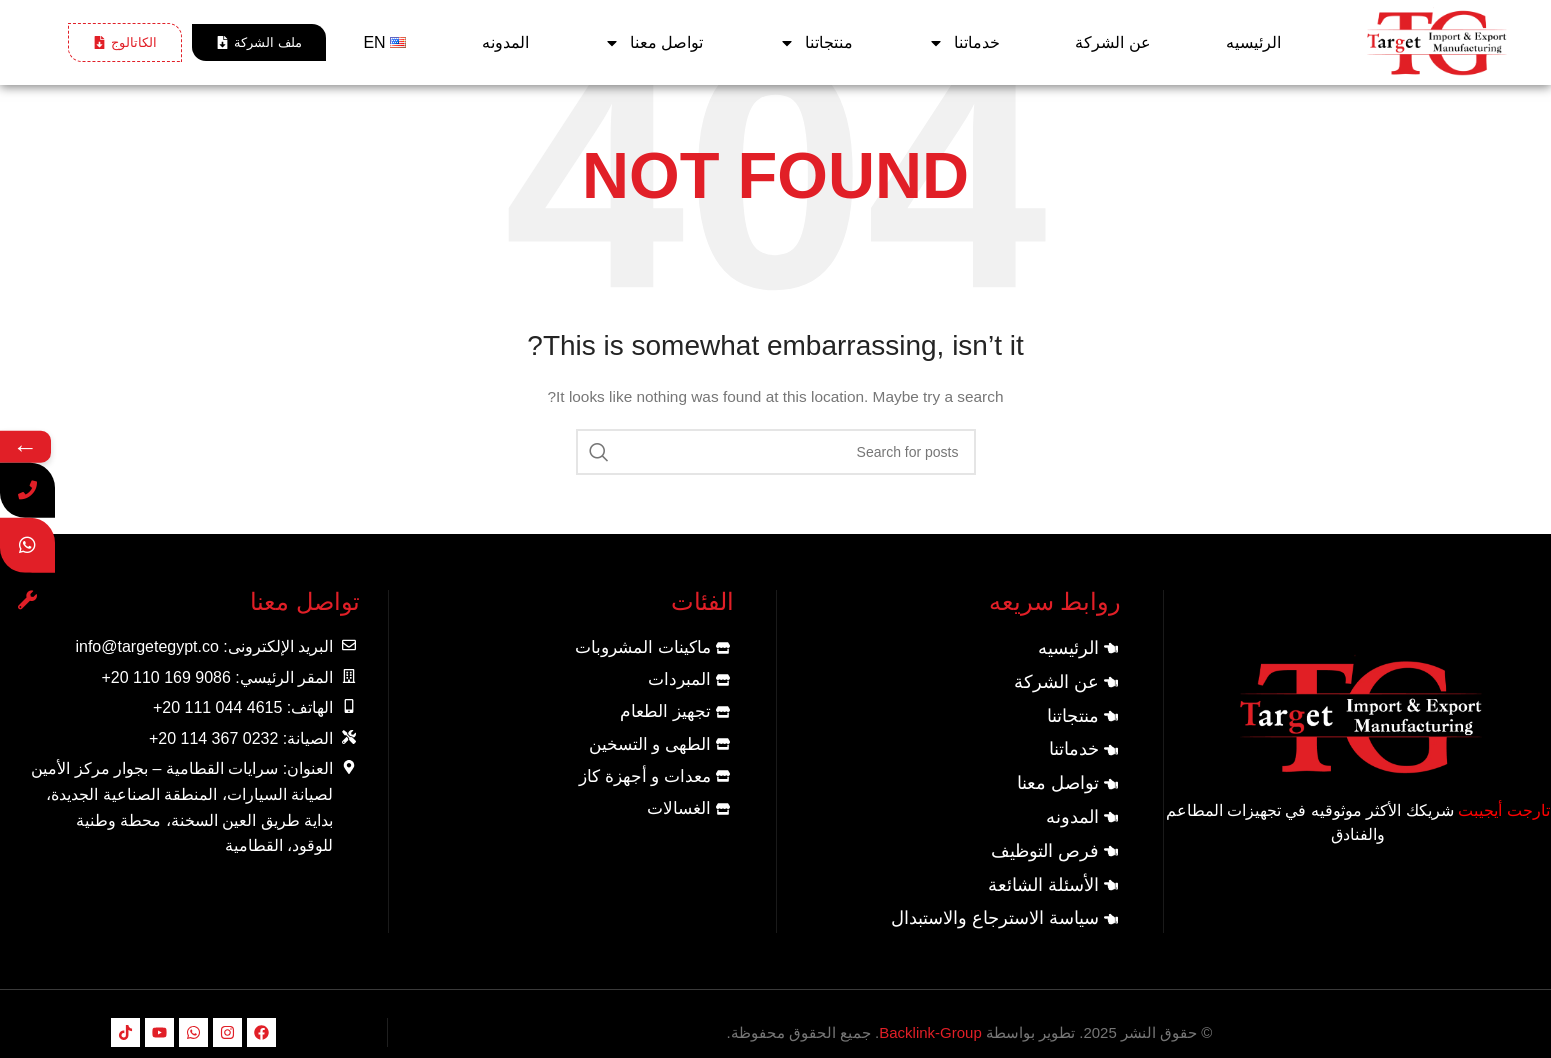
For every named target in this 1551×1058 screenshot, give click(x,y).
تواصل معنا (653, 43)
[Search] (776, 452)
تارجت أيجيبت (1503, 810)
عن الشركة (1112, 42)
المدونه (505, 42)
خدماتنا (964, 43)
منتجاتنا (816, 43)
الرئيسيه (1253, 42)
